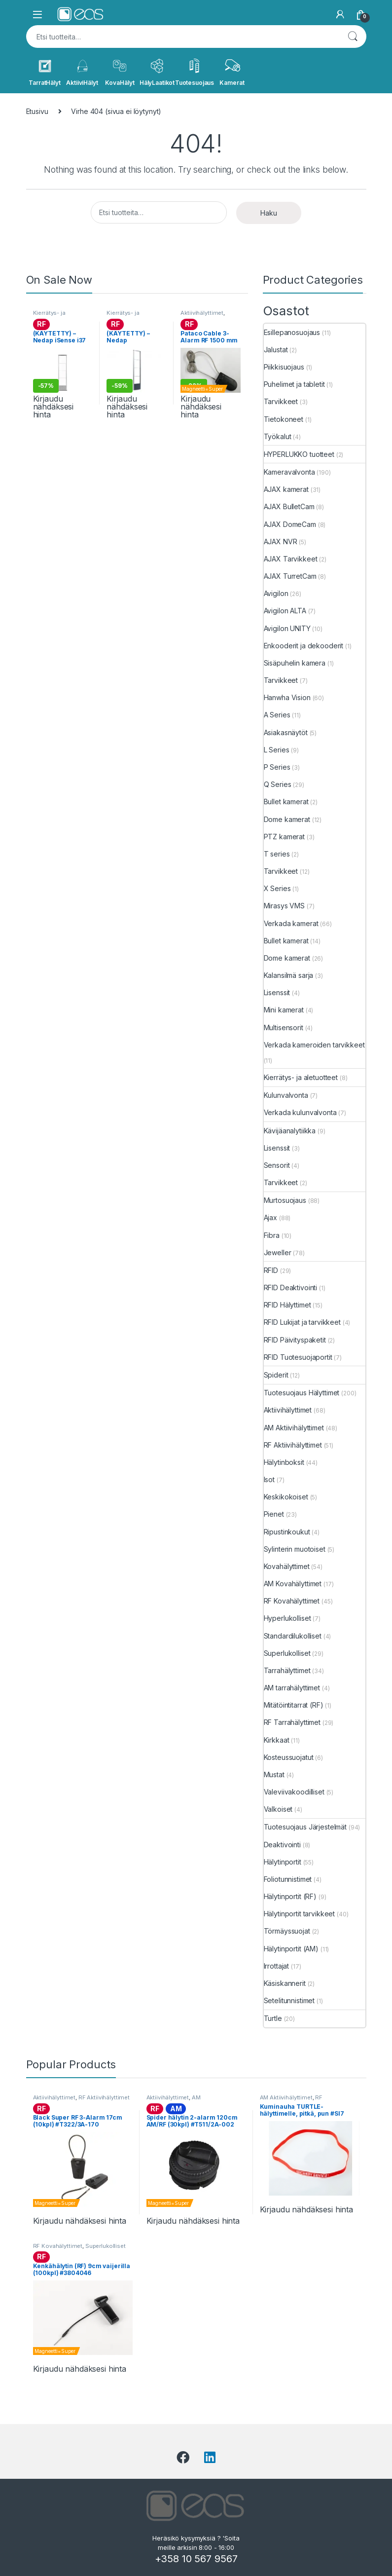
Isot (269, 1479)
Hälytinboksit (284, 1462)
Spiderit (276, 1375)
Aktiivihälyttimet (201, 312)
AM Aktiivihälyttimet (294, 1427)
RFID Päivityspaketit (295, 1340)
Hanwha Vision (287, 697)
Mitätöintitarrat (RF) (293, 1705)
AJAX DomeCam (290, 524)
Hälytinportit (282, 1862)
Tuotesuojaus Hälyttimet (302, 1392)
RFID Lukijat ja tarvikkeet (302, 1322)
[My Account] (340, 14)
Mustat (274, 1774)
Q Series (277, 784)
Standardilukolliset (292, 1636)
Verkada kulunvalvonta (300, 1112)
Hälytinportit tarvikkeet (299, 1913)
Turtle (273, 2018)
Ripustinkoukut (287, 1532)
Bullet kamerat (286, 801)
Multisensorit (283, 1027)
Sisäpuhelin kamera (294, 663)
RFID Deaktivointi (291, 1287)
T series (277, 854)
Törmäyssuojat (287, 1931)
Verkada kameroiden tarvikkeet (314, 1045)
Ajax (270, 1217)
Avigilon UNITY (287, 628)
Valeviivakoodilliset (294, 1792)
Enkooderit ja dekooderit (304, 645)
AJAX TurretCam (290, 576)
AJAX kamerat (286, 489)
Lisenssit (277, 992)
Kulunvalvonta (286, 1095)
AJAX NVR (280, 541)
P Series (277, 767)
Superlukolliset (287, 1653)
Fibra (272, 1235)
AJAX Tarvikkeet (291, 559)
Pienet (274, 1514)
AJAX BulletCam (289, 506)
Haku (352, 36)
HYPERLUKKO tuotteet (299, 454)
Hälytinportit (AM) (291, 1948)
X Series (277, 888)
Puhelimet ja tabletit (294, 384)
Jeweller (277, 1252)
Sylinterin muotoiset (294, 1549)
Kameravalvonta (289, 472)
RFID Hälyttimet (287, 1305)
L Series (276, 750)
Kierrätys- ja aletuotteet (49, 315)
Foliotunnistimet (288, 1879)
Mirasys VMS (284, 905)
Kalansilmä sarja (289, 975)
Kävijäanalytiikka (290, 1130)
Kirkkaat (276, 1740)
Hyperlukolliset (287, 1618)
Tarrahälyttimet (287, 1670)
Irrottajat (276, 1966)
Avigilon (276, 593)
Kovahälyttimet (287, 1566)
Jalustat (276, 349)
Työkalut (277, 436)
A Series (277, 714)
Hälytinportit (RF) (290, 1896)
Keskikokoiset (286, 1497)
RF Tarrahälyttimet (292, 1722)
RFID (271, 1270)
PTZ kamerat (284, 836)
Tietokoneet (283, 419)
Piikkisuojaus (284, 367)
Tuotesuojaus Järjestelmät (305, 1827)
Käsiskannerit (285, 1983)
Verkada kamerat (291, 923)
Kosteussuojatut (289, 1757)
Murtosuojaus (285, 1200)
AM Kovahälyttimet (293, 1583)
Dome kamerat (287, 819)
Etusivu (37, 111)
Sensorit (277, 1165)
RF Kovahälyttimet (292, 1601)
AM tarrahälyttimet (292, 1687)
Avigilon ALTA (285, 610)
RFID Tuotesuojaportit (298, 1357)
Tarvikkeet (281, 401)
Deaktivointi (282, 1844)
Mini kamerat (284, 1010)
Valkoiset (278, 1809)
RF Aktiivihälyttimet (293, 1445)
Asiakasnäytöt (286, 732)
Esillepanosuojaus (292, 332)
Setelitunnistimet (289, 2000)
